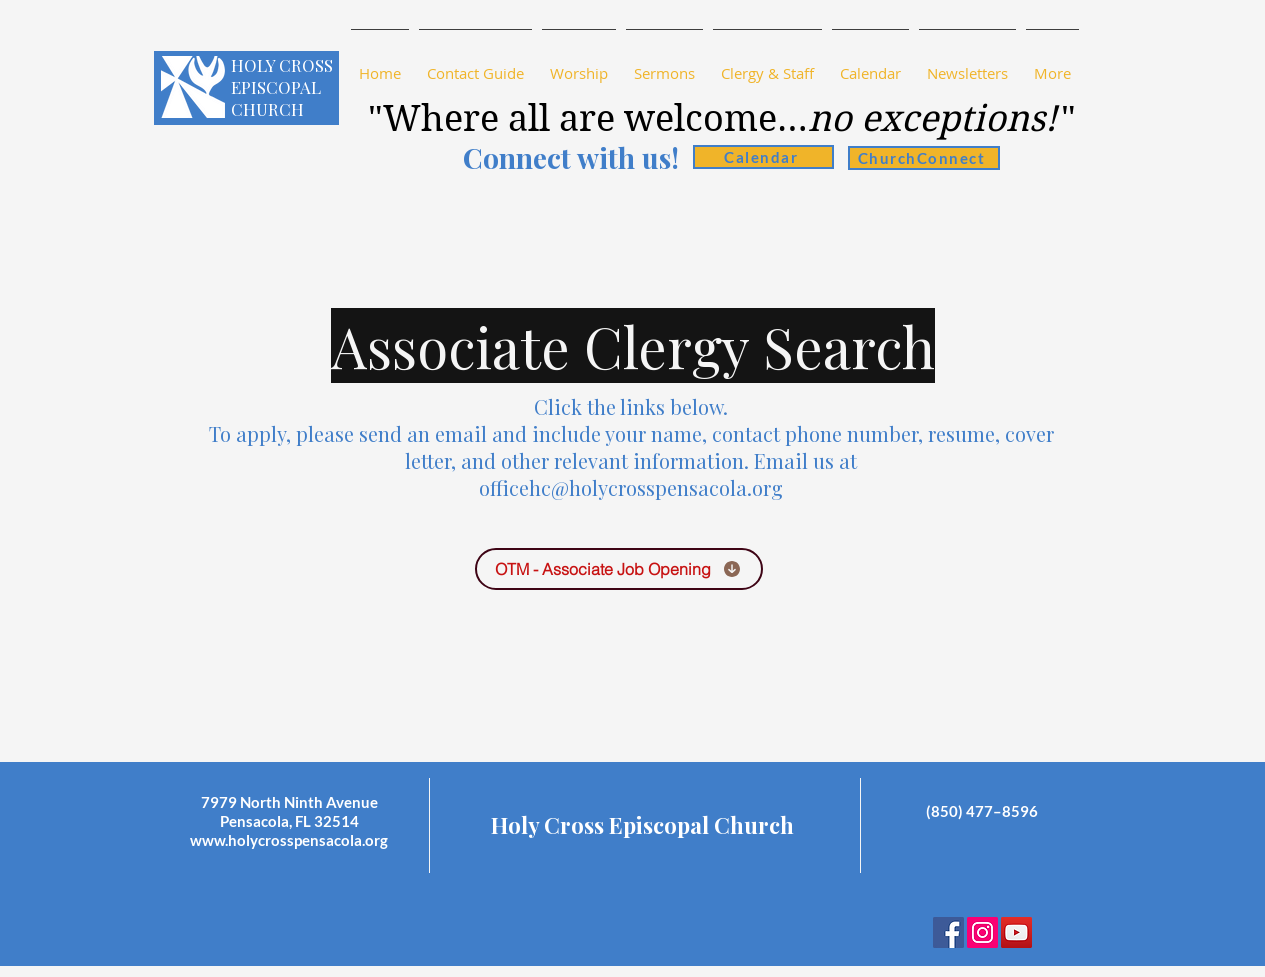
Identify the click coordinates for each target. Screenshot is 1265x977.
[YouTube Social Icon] (1016, 932)
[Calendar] (763, 157)
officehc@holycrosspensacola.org (631, 487)
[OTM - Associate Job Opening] (619, 569)
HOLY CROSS (282, 65)
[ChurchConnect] (924, 158)
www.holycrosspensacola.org (289, 840)
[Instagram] (982, 932)
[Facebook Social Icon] (948, 932)
